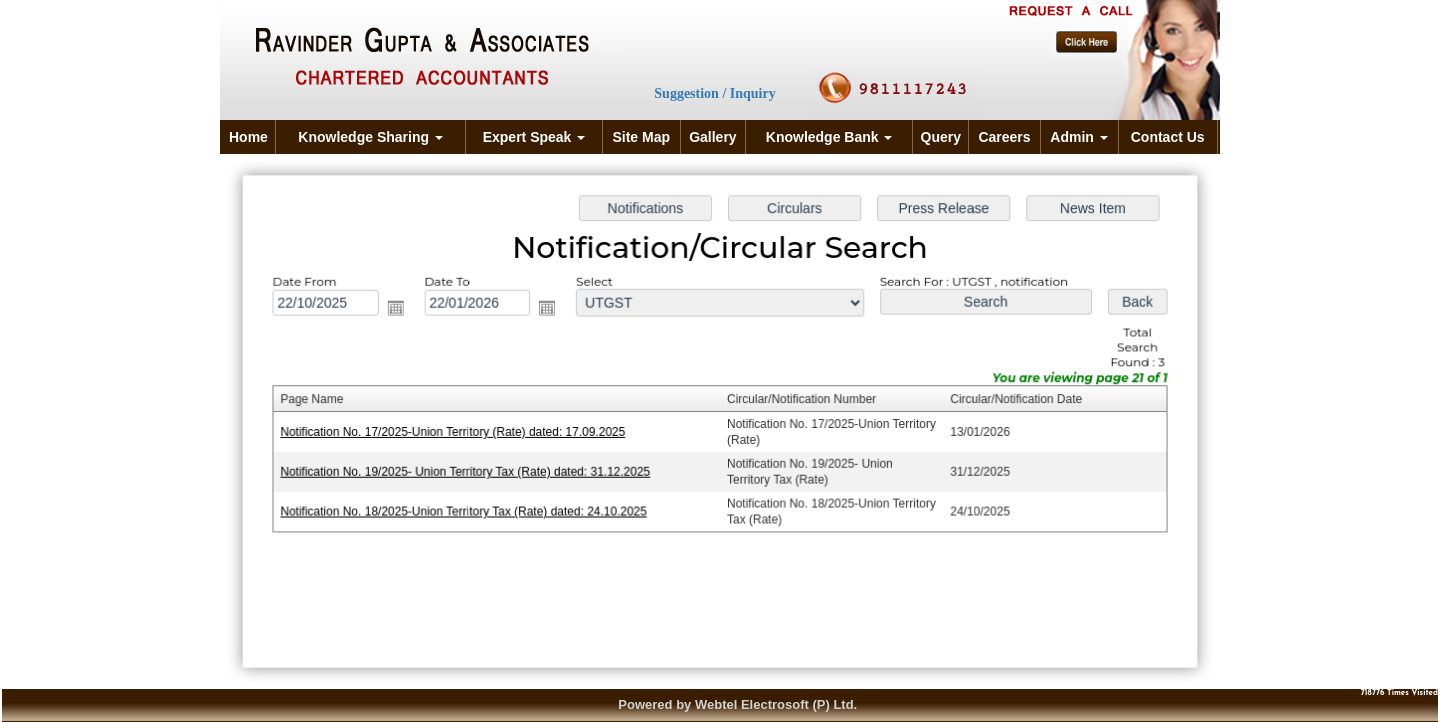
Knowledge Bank (829, 137)
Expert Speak (534, 137)
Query (941, 137)
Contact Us (1168, 137)
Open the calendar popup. (401, 309)
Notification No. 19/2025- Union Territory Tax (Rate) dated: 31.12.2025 (470, 471)
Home (248, 137)
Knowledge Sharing (370, 137)
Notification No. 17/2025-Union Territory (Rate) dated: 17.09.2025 (458, 432)
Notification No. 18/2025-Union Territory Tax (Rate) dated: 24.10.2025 (469, 510)
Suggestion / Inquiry (714, 93)
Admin (1078, 137)
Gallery (712, 137)
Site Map (641, 137)
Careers (1004, 137)
